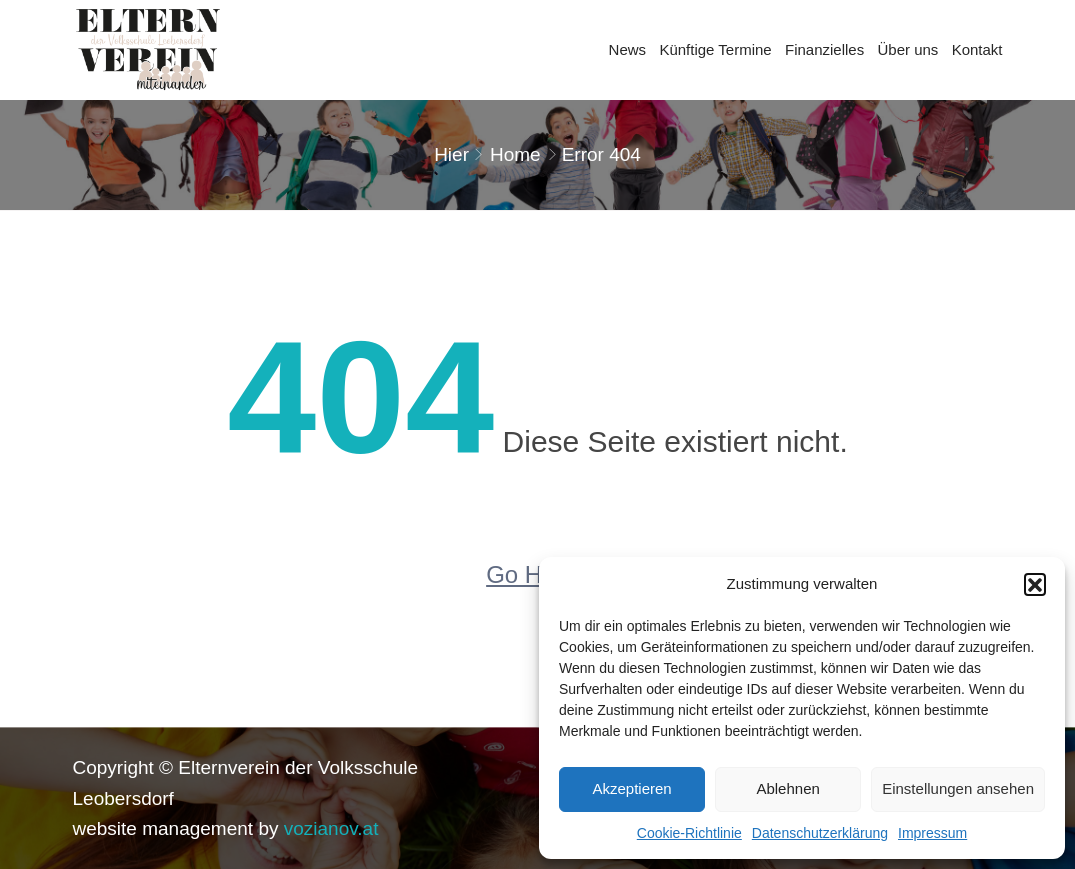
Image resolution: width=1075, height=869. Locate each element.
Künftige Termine (715, 49)
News (628, 49)
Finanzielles (824, 49)
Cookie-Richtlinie (689, 833)
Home (515, 154)
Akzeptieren (631, 788)
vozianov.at (331, 828)
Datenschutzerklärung (820, 833)
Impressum (932, 833)
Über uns (907, 49)
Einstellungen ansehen (958, 788)
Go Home (537, 574)
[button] (1035, 584)
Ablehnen (787, 788)
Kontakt (977, 49)
